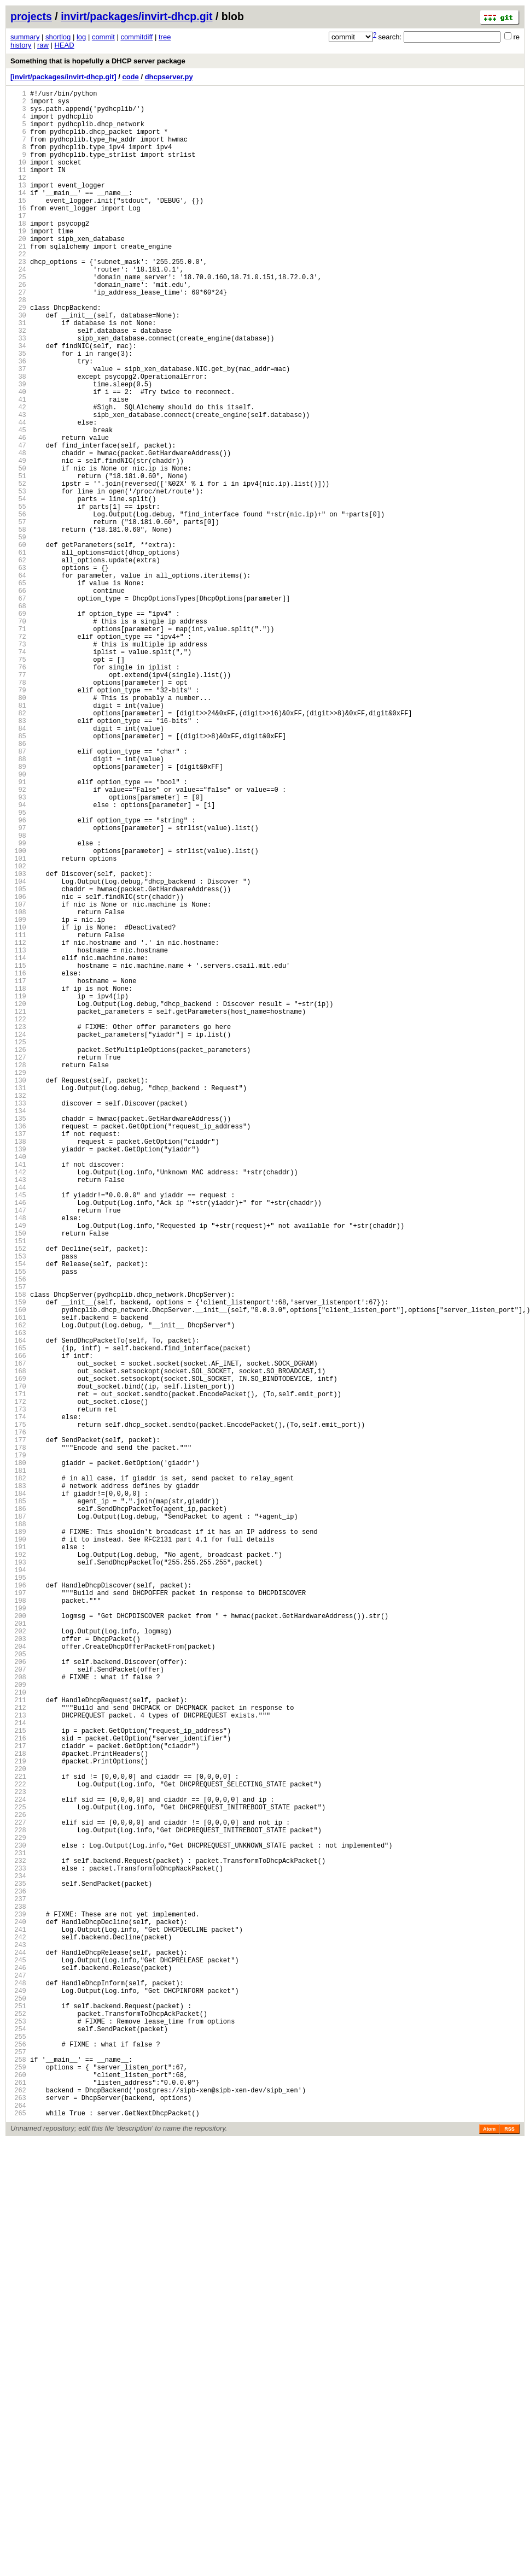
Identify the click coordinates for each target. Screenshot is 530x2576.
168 (18, 1646)
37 (18, 429)
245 (18, 2361)
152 (18, 1497)
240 (18, 2315)
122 (18, 1219)
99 (18, 1005)
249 (18, 2398)
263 (18, 2528)
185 (18, 1804)
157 (18, 1544)
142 (18, 1404)
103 (18, 1042)
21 (18, 280)
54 (18, 587)
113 (18, 1135)
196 (18, 1906)
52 (18, 568)
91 (18, 931)
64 (18, 680)
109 (18, 1098)
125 (18, 1246)
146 (18, 1441)
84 (18, 866)
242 (18, 2333)
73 (18, 763)
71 (18, 745)
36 (18, 420)
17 (18, 243)
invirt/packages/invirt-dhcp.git (136, 16)
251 (18, 2417)
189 (18, 1841)
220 (18, 2129)
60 (18, 643)
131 (18, 1302)
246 (18, 2370)
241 (18, 2324)
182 (18, 1776)
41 (18, 466)
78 (18, 810)
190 (18, 1850)
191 (18, 1860)
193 (18, 1878)
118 (18, 1181)
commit (103, 37)
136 (18, 1349)
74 (18, 773)
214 (18, 2073)
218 (18, 2110)
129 (18, 1284)
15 (18, 225)
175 (18, 1711)
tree (165, 37)
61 (18, 652)
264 (18, 2538)
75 (18, 782)
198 (18, 1925)
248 (18, 2389)
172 (18, 1683)
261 (18, 2510)
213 (18, 2064)
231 (18, 2231)
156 (18, 1534)
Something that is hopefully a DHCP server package (97, 61)
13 (18, 206)
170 (18, 1664)
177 (18, 1729)
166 (18, 1627)
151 (18, 1488)
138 (18, 1367)
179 (18, 1748)
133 (18, 1321)
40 (18, 457)
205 (18, 1990)
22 (18, 290)
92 (18, 940)
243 (18, 2343)
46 (18, 512)
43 (18, 485)
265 (18, 2547)
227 (18, 2194)
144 (18, 1423)
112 (18, 1126)
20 (18, 271)
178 (18, 1739)
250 (18, 2408)
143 (18, 1414)
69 (18, 726)
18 (18, 252)
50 (18, 550)
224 (18, 2166)
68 (18, 717)
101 (18, 1023)
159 (18, 1562)
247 (18, 2380)
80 (18, 828)
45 (18, 503)
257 (18, 2473)
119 (18, 1191)
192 (18, 1869)
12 (18, 197)
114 (18, 1144)
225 (18, 2175)
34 (18, 401)
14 (18, 215)
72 (18, 754)
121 (18, 1209)
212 (18, 2055)
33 (18, 392)
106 (18, 1070)
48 (18, 531)
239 (18, 2305)
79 (18, 819)
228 (18, 2203)
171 (18, 1674)
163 (18, 1599)
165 (18, 1618)
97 (18, 986)
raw (43, 45)
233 (18, 2250)
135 (18, 1339)
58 (18, 624)
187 (18, 1822)
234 (18, 2259)
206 (18, 1999)
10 (18, 178)
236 (18, 2278)
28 (18, 345)
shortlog (58, 37)
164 (18, 1609)
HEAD (64, 45)
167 (18, 1637)
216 (18, 2092)
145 (18, 1432)
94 (18, 958)
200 (18, 1943)
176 (18, 1720)
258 (18, 2482)
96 (18, 977)
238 (18, 2296)
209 (18, 2027)
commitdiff (136, 37)
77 (18, 800)
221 (18, 2138)
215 (18, 2082)
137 (18, 1358)
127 (18, 1265)
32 (18, 382)
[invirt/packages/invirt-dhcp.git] (63, 77)
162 (18, 1590)
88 (18, 903)
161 (18, 1581)
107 (18, 1079)
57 (18, 615)
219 (18, 2120)
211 (18, 2045)
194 (18, 1887)
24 (18, 308)
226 (18, 2185)
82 (18, 847)
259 (18, 2491)
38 (18, 438)
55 (18, 596)
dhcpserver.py (169, 77)
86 (18, 884)
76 (18, 791)
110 (18, 1107)
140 (18, 1386)
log (81, 37)
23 (18, 299)
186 (18, 1813)
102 (18, 1033)
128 (18, 1274)
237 (18, 2287)
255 (18, 2454)
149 (18, 1469)
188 (18, 1832)
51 (18, 559)
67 (18, 708)
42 (18, 475)
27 (18, 336)
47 (18, 522)
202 (18, 1962)
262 (18, 2519)
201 (18, 1952)
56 (18, 605)
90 (18, 921)
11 (18, 187)
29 (18, 355)
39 (18, 447)
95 (18, 968)
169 (18, 1655)
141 (18, 1395)
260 (18, 2501)
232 (18, 2240)
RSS (509, 2563)
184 (18, 1794)
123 (18, 1228)
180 (18, 1757)
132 (18, 1311)
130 (18, 1293)
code (130, 77)
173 (18, 1692)
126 (18, 1256)
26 (18, 327)
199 (18, 1934)
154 (18, 1516)
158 (18, 1553)
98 (18, 996)
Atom (489, 2563)
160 (18, 1572)
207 (18, 2008)
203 (18, 1971)
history (20, 45)
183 (18, 1785)
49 (18, 540)
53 (18, 578)
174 (18, 1702)
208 (18, 2017)
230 (18, 2222)
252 (18, 2426)
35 (18, 410)
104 (18, 1051)
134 (18, 1330)
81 (18, 838)
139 (18, 1376)
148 (18, 1460)
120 (18, 1200)
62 (18, 661)
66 (18, 698)
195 (18, 1897)
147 (18, 1451)
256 (18, 2463)
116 (18, 1163)
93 (18, 949)
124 (18, 1237)
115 (18, 1153)
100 (18, 1014)
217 (18, 2101)
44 (18, 494)
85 (18, 875)
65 (18, 689)
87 (18, 893)
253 (18, 2435)
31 (18, 373)
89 (18, 912)
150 (18, 1479)
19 (18, 262)
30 (18, 364)
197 (18, 1915)
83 (18, 856)
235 (18, 2268)
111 (18, 1116)
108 (18, 1088)
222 (18, 2147)
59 (18, 633)
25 (18, 317)
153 (18, 1507)
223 (18, 2157)
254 (18, 2445)
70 (18, 735)
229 (18, 2213)
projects (31, 16)
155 (18, 1525)
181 (18, 1767)
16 (18, 234)
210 (18, 2036)
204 (18, 1980)
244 (18, 2352)
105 (18, 1061)
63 (18, 670)
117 (18, 1172)
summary (24, 37)
